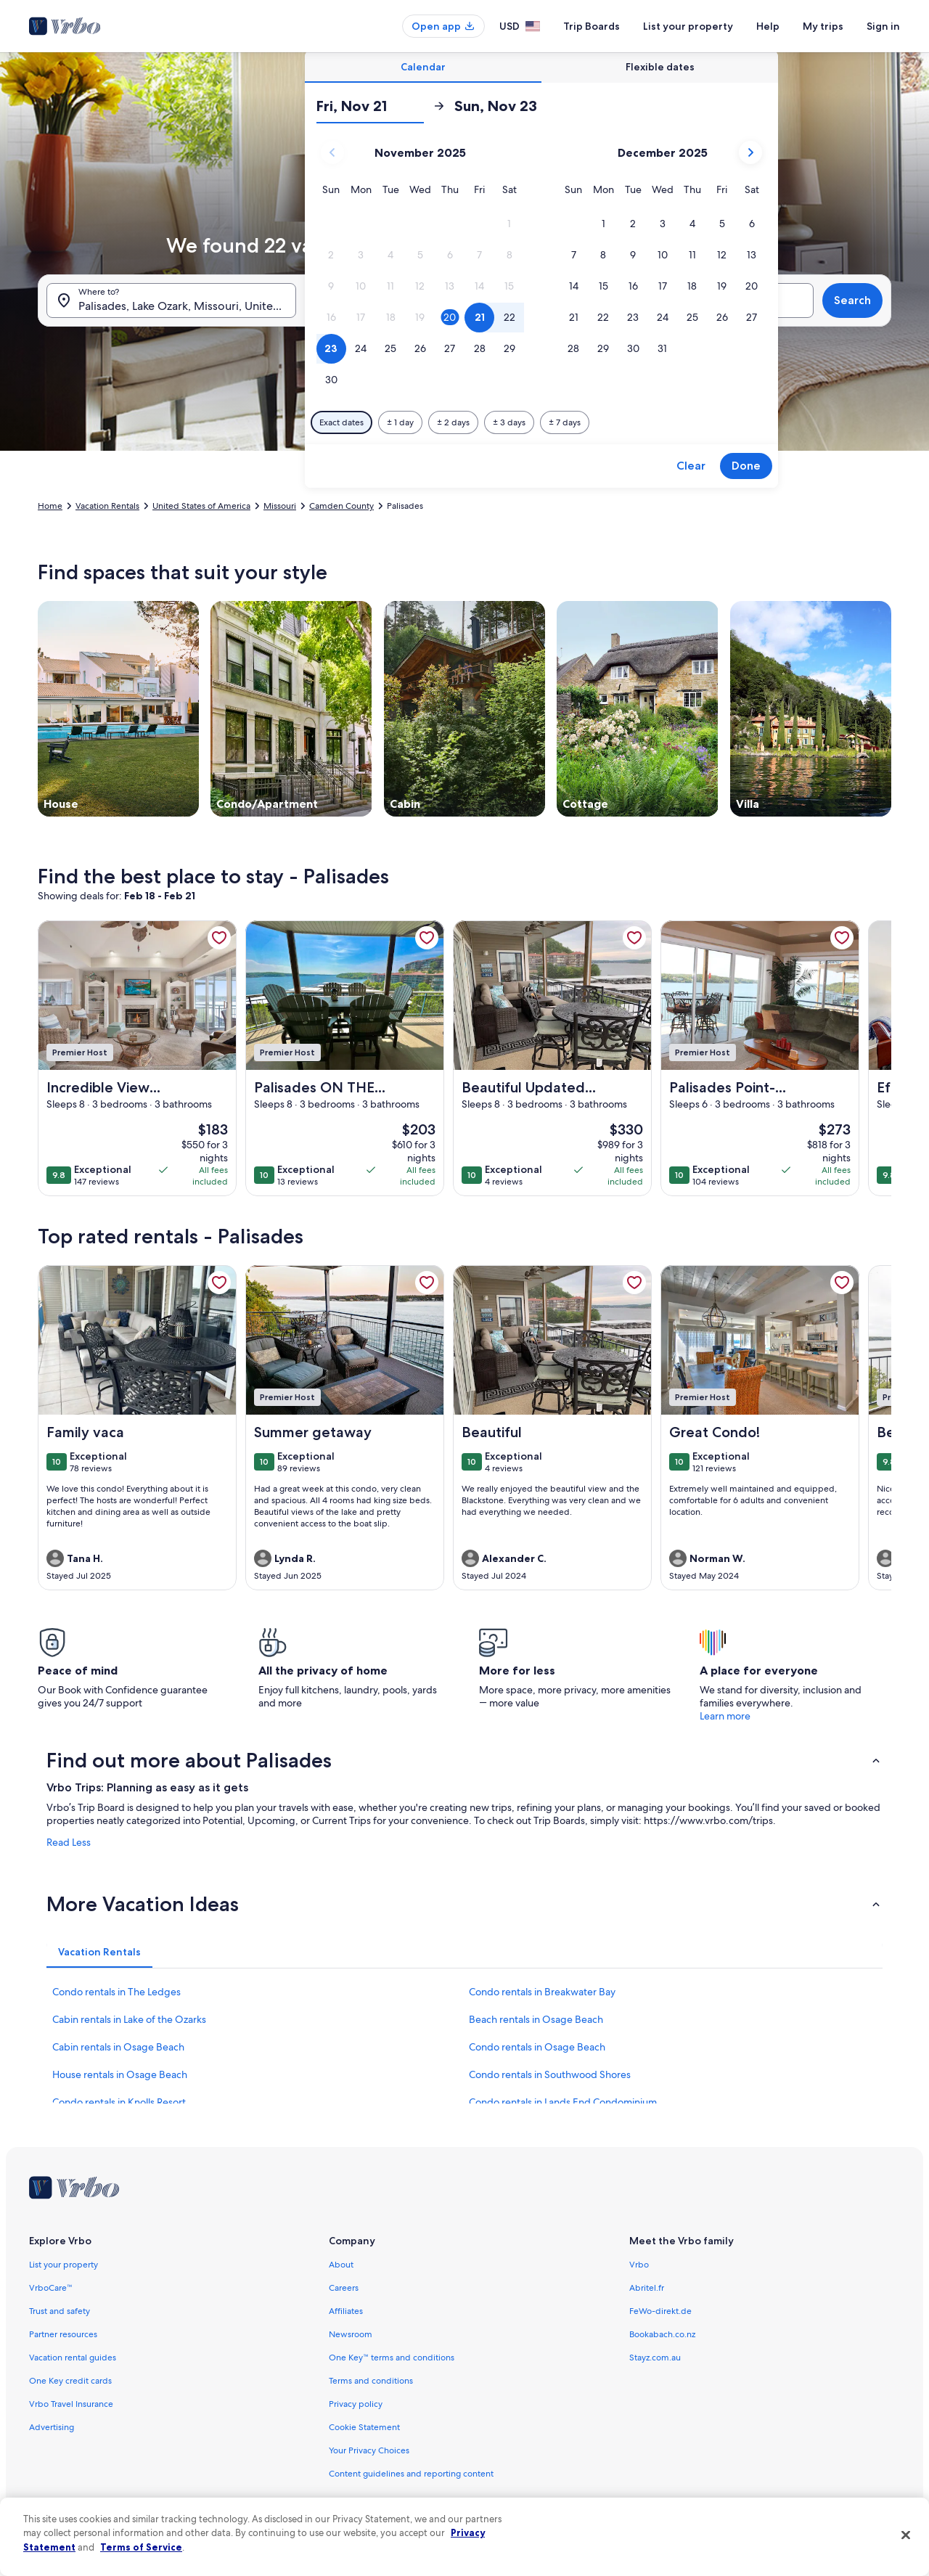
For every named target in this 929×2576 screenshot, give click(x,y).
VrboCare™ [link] (51, 2288)
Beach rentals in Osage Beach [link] (536, 2019)
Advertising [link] (51, 2427)
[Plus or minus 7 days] (564, 422)
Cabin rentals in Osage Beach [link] (118, 2046)
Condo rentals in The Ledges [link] (116, 1991)
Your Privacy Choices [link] (369, 2450)
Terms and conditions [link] (371, 2381)
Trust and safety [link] (59, 2311)
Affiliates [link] (346, 2311)
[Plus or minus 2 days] (453, 422)
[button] (509, 224)
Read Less (68, 1842)
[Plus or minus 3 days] (509, 422)
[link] (219, 937)
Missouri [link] (279, 506)
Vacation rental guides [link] (72, 2357)
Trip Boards (591, 26)
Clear (690, 466)
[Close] (906, 2535)
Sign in (883, 26)
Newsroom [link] (350, 2334)
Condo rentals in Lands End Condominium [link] (563, 2102)
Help (767, 26)
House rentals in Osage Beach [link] (119, 2074)
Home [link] (50, 506)
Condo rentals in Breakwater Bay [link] (542, 1991)
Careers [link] (344, 2288)
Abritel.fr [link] (646, 2288)
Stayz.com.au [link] (655, 2357)
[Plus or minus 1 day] (400, 422)
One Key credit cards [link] (70, 2381)
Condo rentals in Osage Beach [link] (537, 2046)
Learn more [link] (725, 1715)
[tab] (423, 67)
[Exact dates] (341, 422)
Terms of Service (141, 2547)
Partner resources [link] (63, 2334)
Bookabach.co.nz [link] (662, 2334)
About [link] (341, 2264)
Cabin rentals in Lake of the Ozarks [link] (129, 2019)
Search (852, 300)
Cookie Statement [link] (364, 2427)
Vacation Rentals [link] (107, 506)
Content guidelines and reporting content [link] (411, 2473)
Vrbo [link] (639, 2264)
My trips (823, 26)
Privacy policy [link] (355, 2404)
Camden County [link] (341, 506)
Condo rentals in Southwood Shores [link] (550, 2074)
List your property (688, 26)
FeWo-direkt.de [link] (660, 2311)
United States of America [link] (201, 506)
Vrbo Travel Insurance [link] (71, 2404)
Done (746, 466)
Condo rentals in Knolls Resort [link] (119, 2102)
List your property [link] (63, 2264)
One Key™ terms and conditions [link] (391, 2357)
